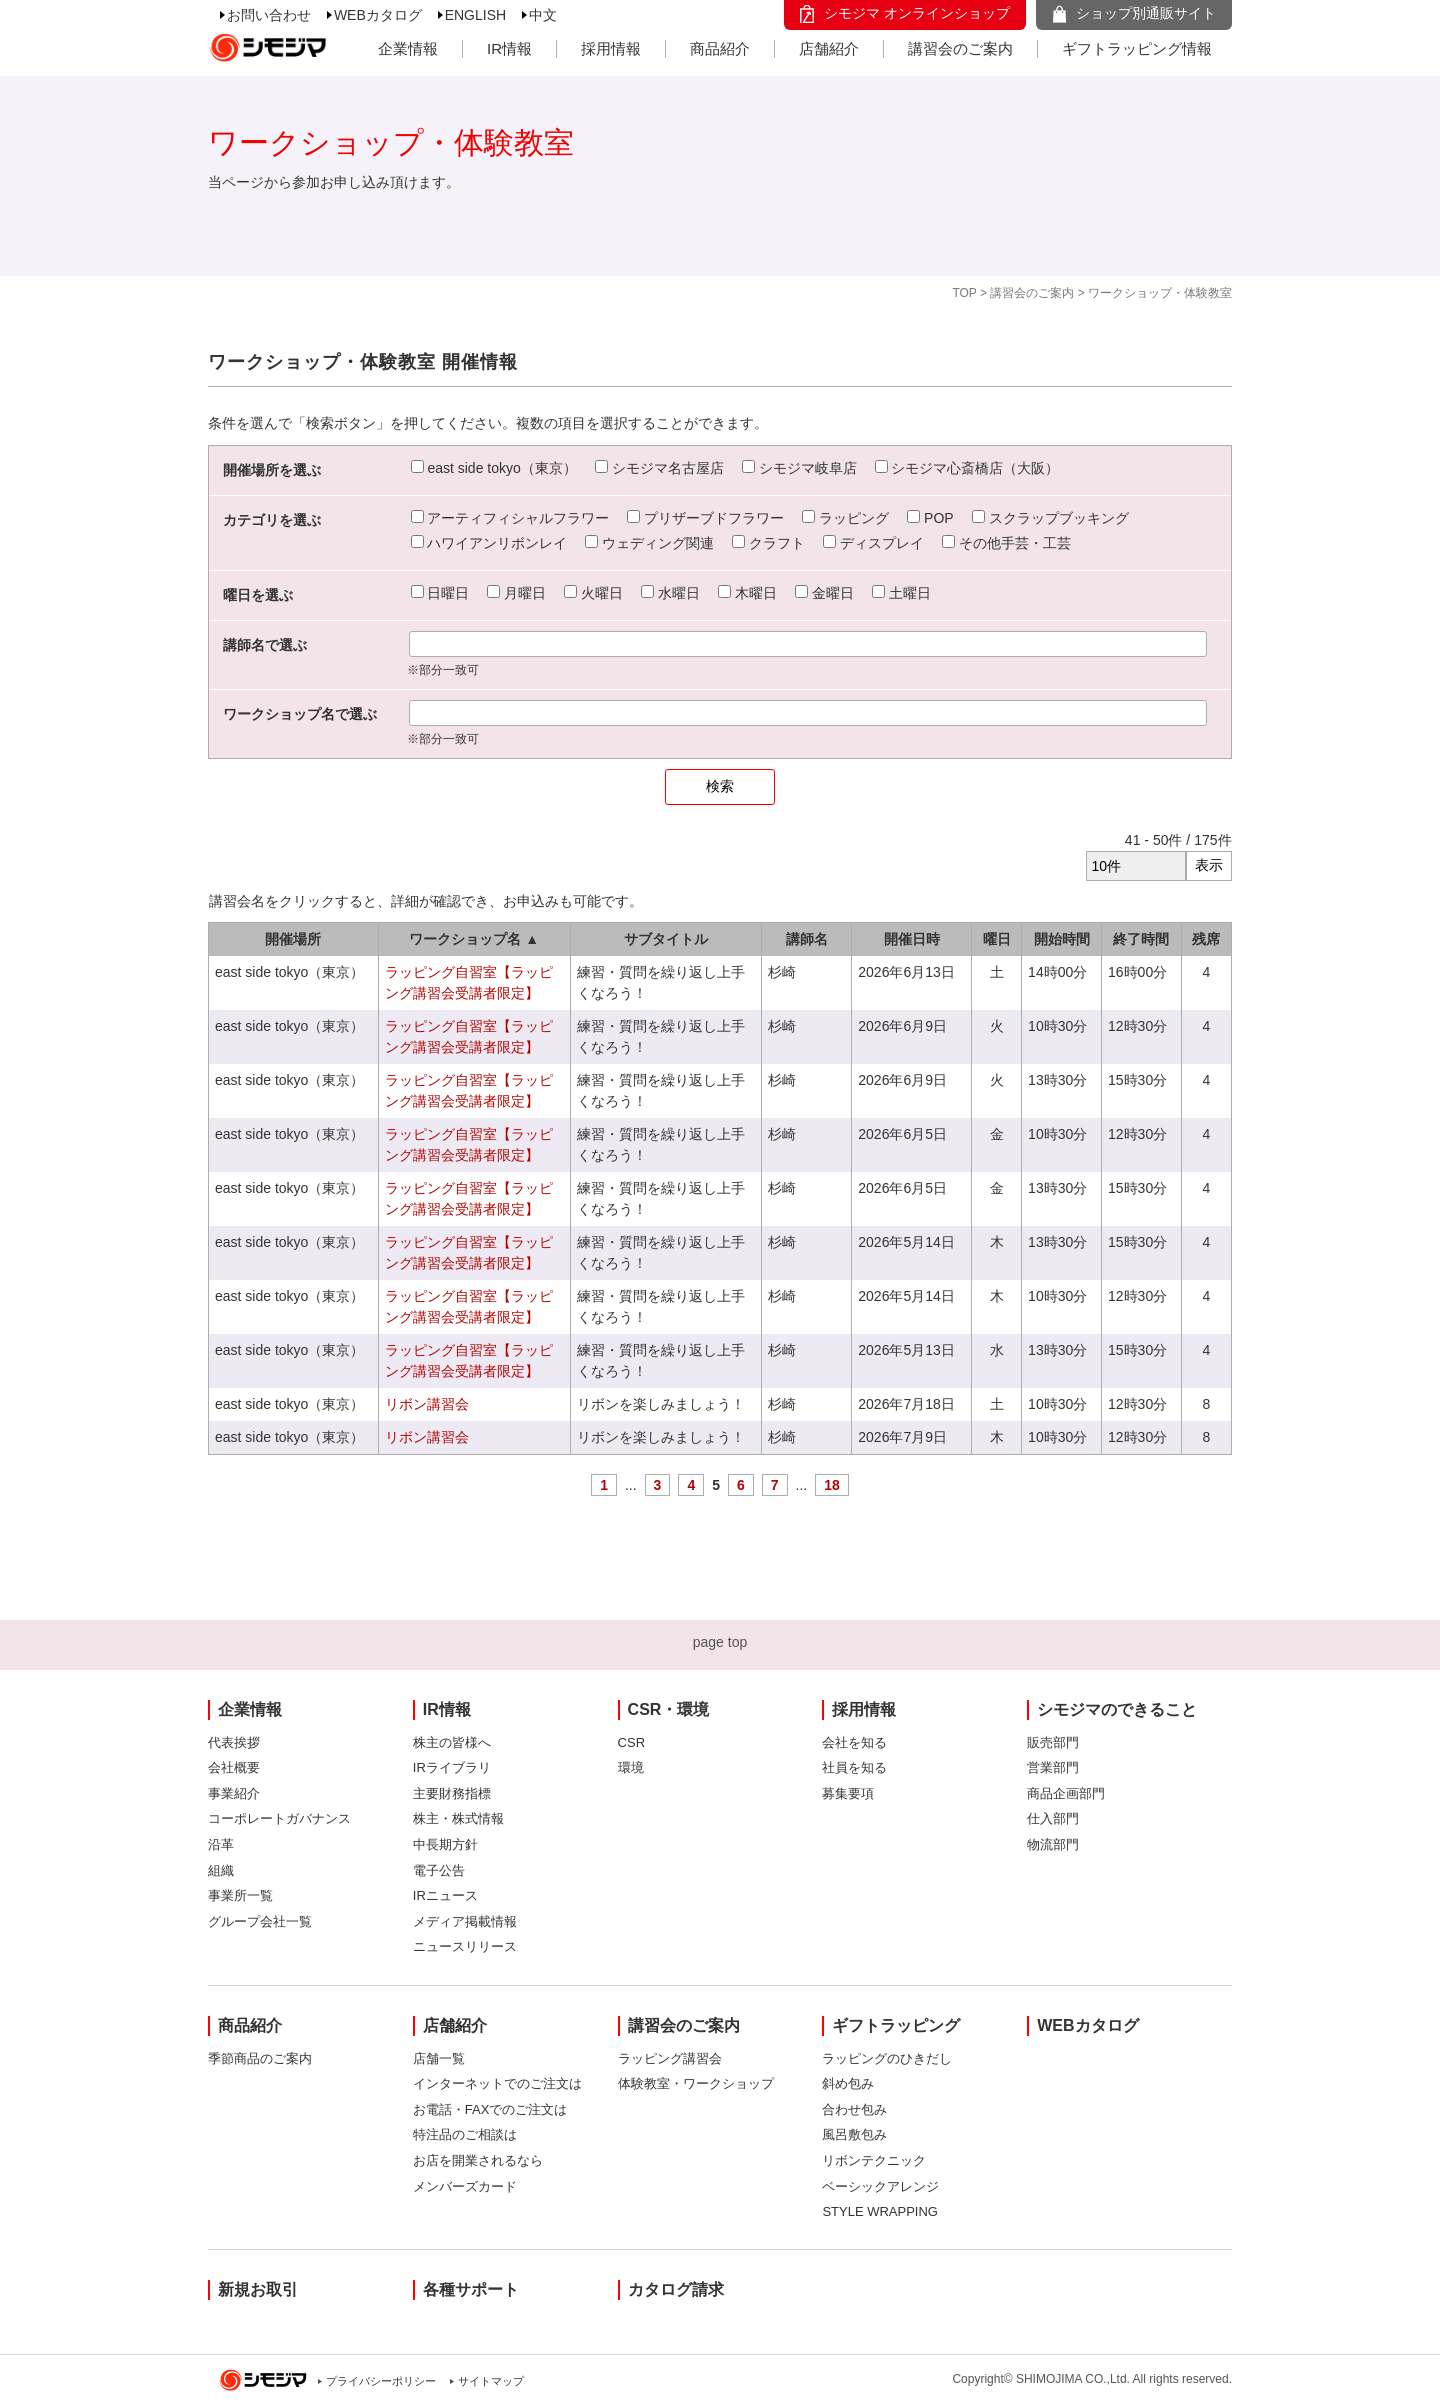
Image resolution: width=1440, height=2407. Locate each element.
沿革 (221, 1844)
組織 (221, 1870)
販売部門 (1053, 1742)
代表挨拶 (234, 1742)
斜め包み (848, 2083)
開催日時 (912, 939)
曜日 (997, 939)
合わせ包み (854, 2109)
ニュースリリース (465, 1946)
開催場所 (293, 939)
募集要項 (848, 1793)
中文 (543, 15)
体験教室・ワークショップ (696, 2083)
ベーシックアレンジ (880, 2186)
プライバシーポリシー (381, 2381)
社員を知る (854, 1767)
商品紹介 (720, 48)
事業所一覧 (240, 1895)
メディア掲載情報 (465, 1921)
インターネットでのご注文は (497, 2083)
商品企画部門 (1066, 1793)
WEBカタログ (378, 15)
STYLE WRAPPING (880, 2211)
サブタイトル (666, 939)
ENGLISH (475, 15)
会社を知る (854, 1742)
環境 (631, 1767)
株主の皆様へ (452, 1742)
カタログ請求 (676, 2289)
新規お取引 (258, 2289)
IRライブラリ (452, 1767)
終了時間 (1141, 939)
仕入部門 (1053, 1818)
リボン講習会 (427, 1404)
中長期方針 (445, 1844)
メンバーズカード (465, 2186)
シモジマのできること (1117, 1709)
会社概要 (234, 1767)
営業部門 (1053, 1767)
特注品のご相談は (465, 2134)
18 (832, 1485)
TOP (964, 293)
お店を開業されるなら (478, 2160)
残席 (1206, 939)
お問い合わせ (269, 15)
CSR (631, 1742)
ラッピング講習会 (670, 2058)
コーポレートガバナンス (279, 1818)
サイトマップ (491, 2381)
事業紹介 (234, 1793)
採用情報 (611, 48)
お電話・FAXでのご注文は (490, 2109)
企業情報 (408, 48)
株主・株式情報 (458, 1818)
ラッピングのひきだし (887, 2058)
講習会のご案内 (960, 48)
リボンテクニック (874, 2160)
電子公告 (439, 1870)
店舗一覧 (439, 2058)
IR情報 (509, 48)
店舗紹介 (829, 48)
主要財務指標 (452, 1793)
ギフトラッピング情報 (1137, 48)
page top (720, 1642)
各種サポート (471, 2289)
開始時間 (1062, 939)
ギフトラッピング (896, 2025)
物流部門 (1053, 1844)
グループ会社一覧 (260, 1921)
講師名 (807, 939)
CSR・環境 (669, 1709)
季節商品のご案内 (260, 2058)
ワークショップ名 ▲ (474, 939)
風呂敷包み (854, 2134)
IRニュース (445, 1895)
